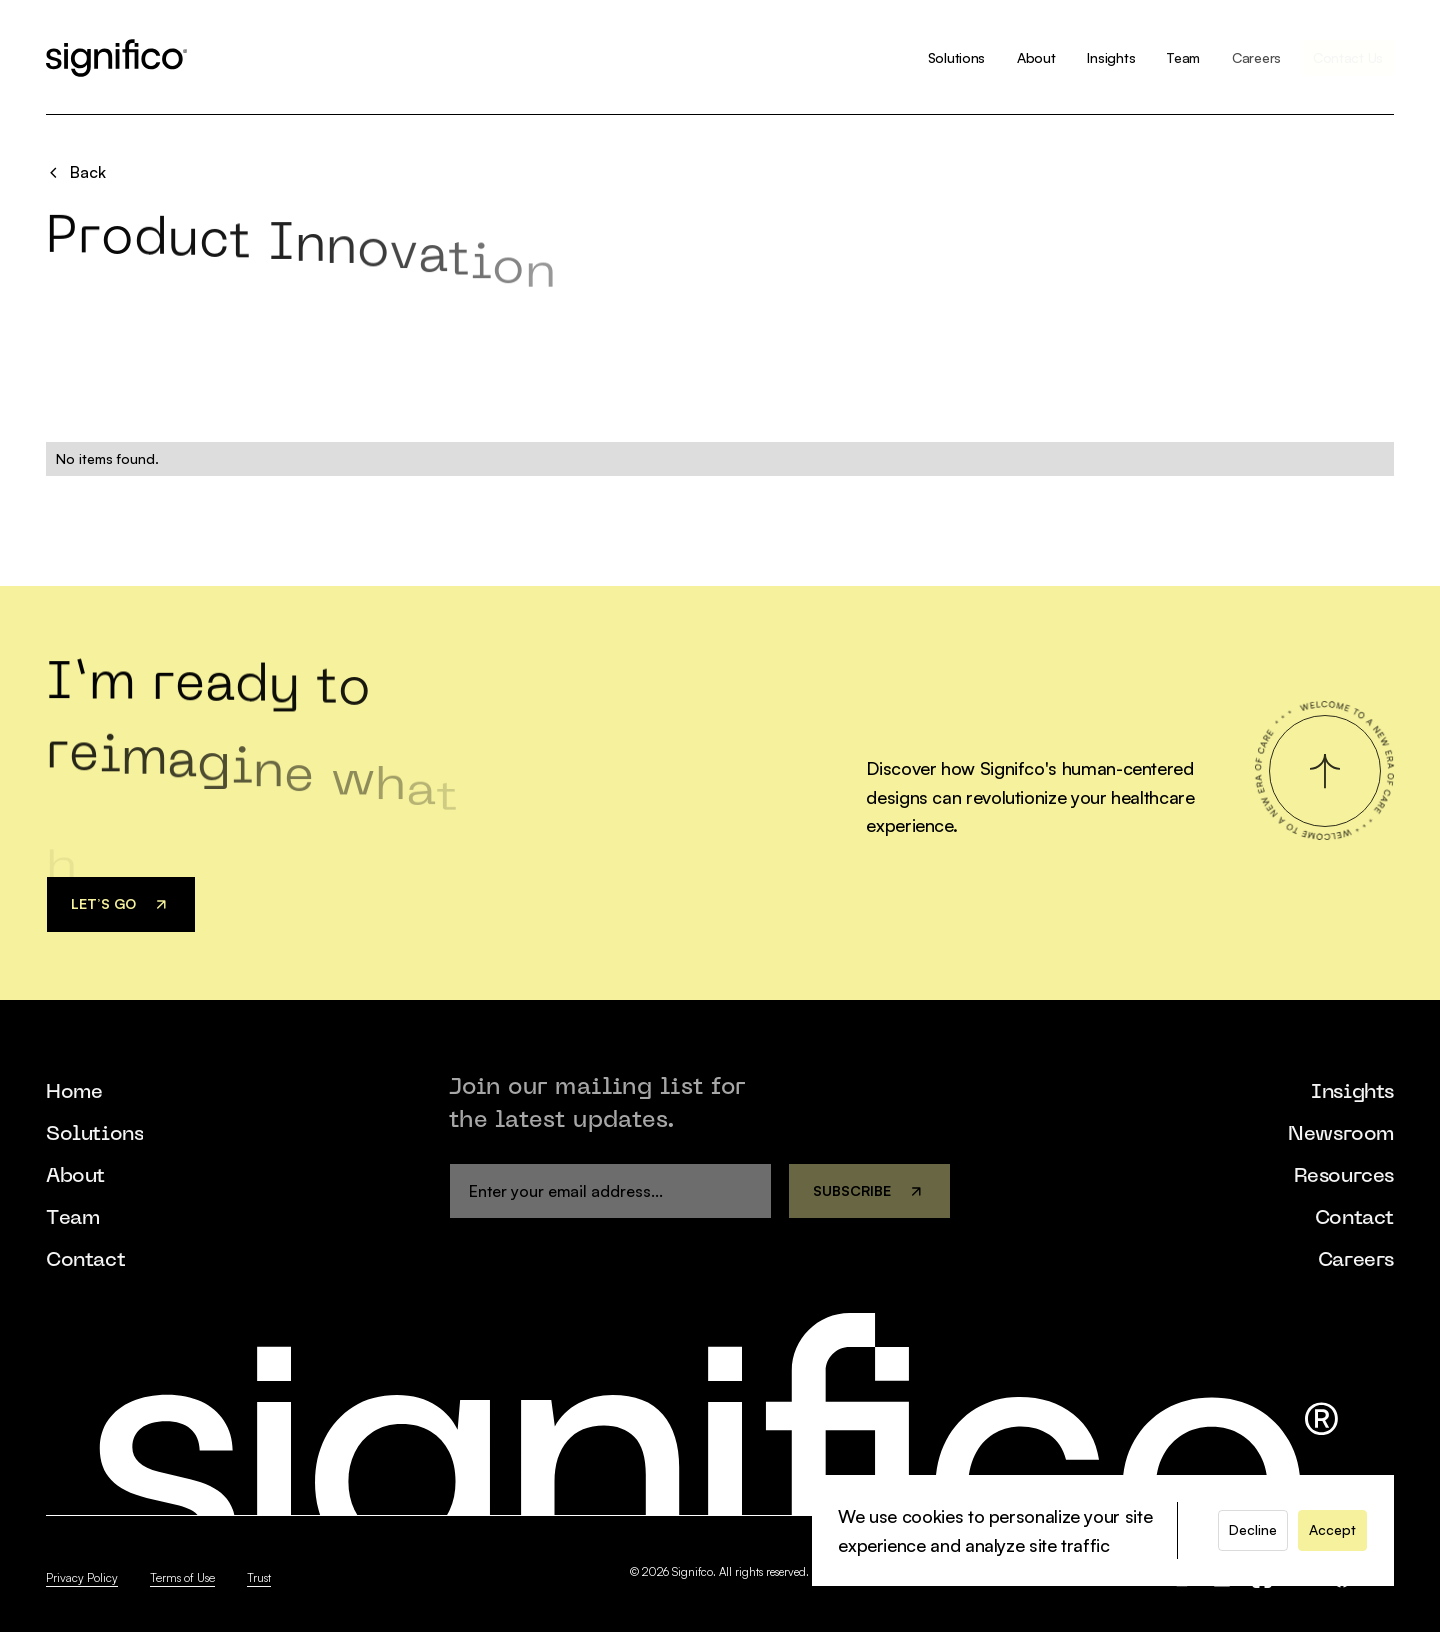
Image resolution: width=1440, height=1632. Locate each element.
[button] (1253, 1530)
